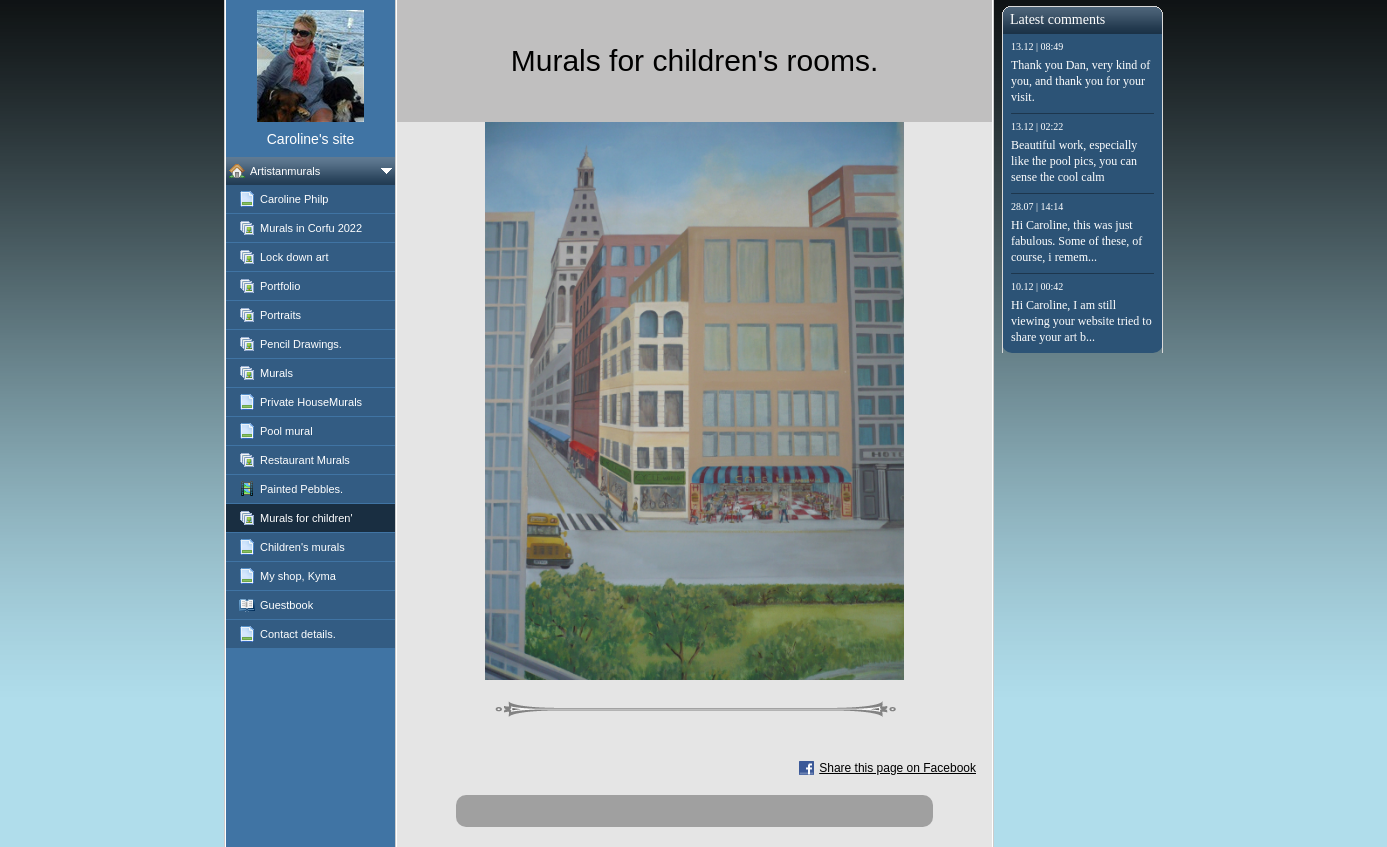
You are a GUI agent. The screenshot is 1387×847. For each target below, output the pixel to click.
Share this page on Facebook (897, 768)
